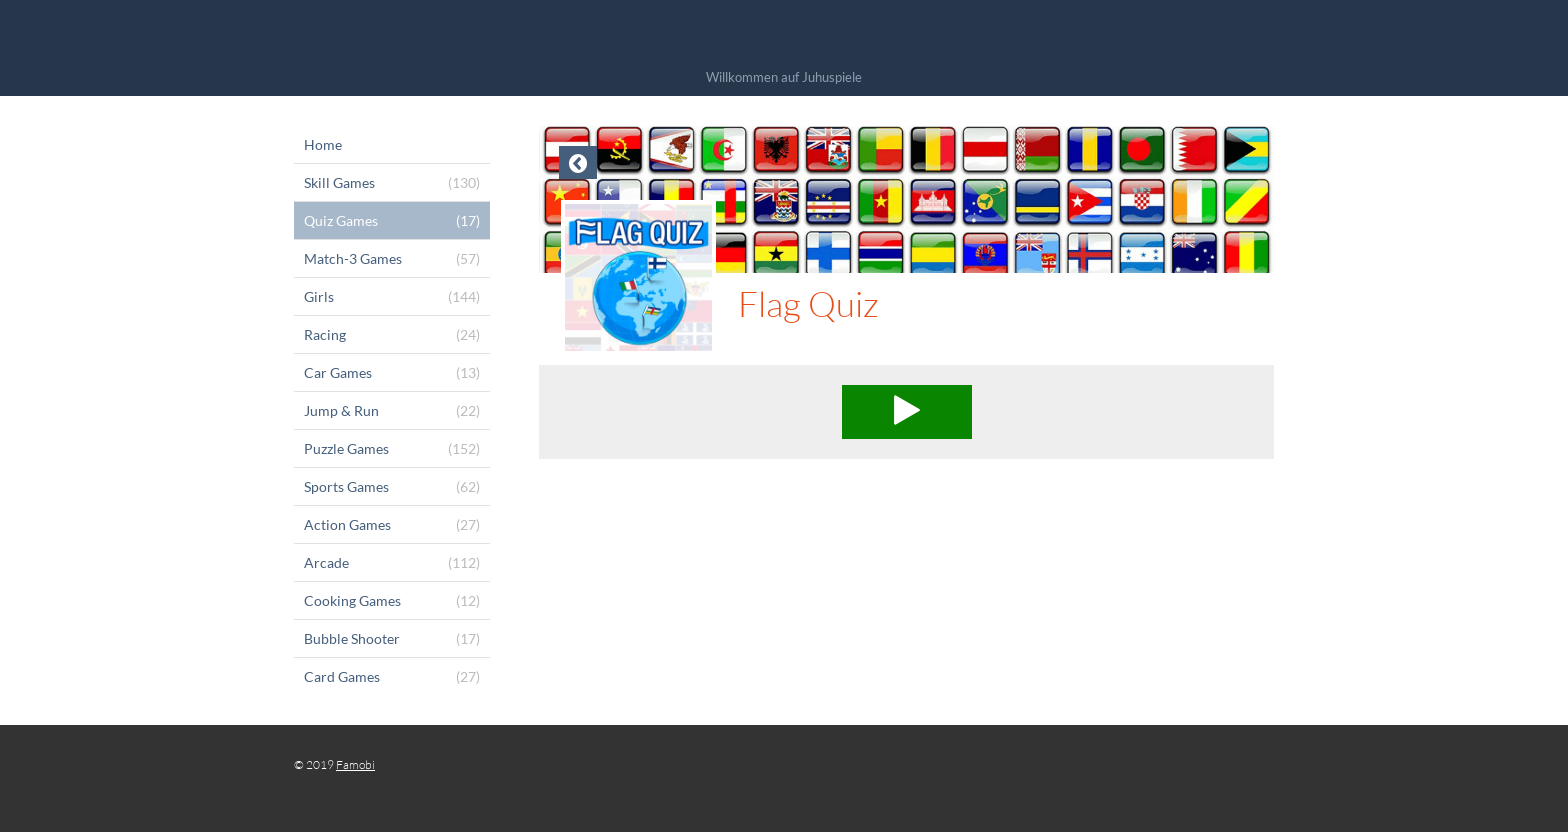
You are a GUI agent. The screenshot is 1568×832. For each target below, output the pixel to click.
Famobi (355, 764)
